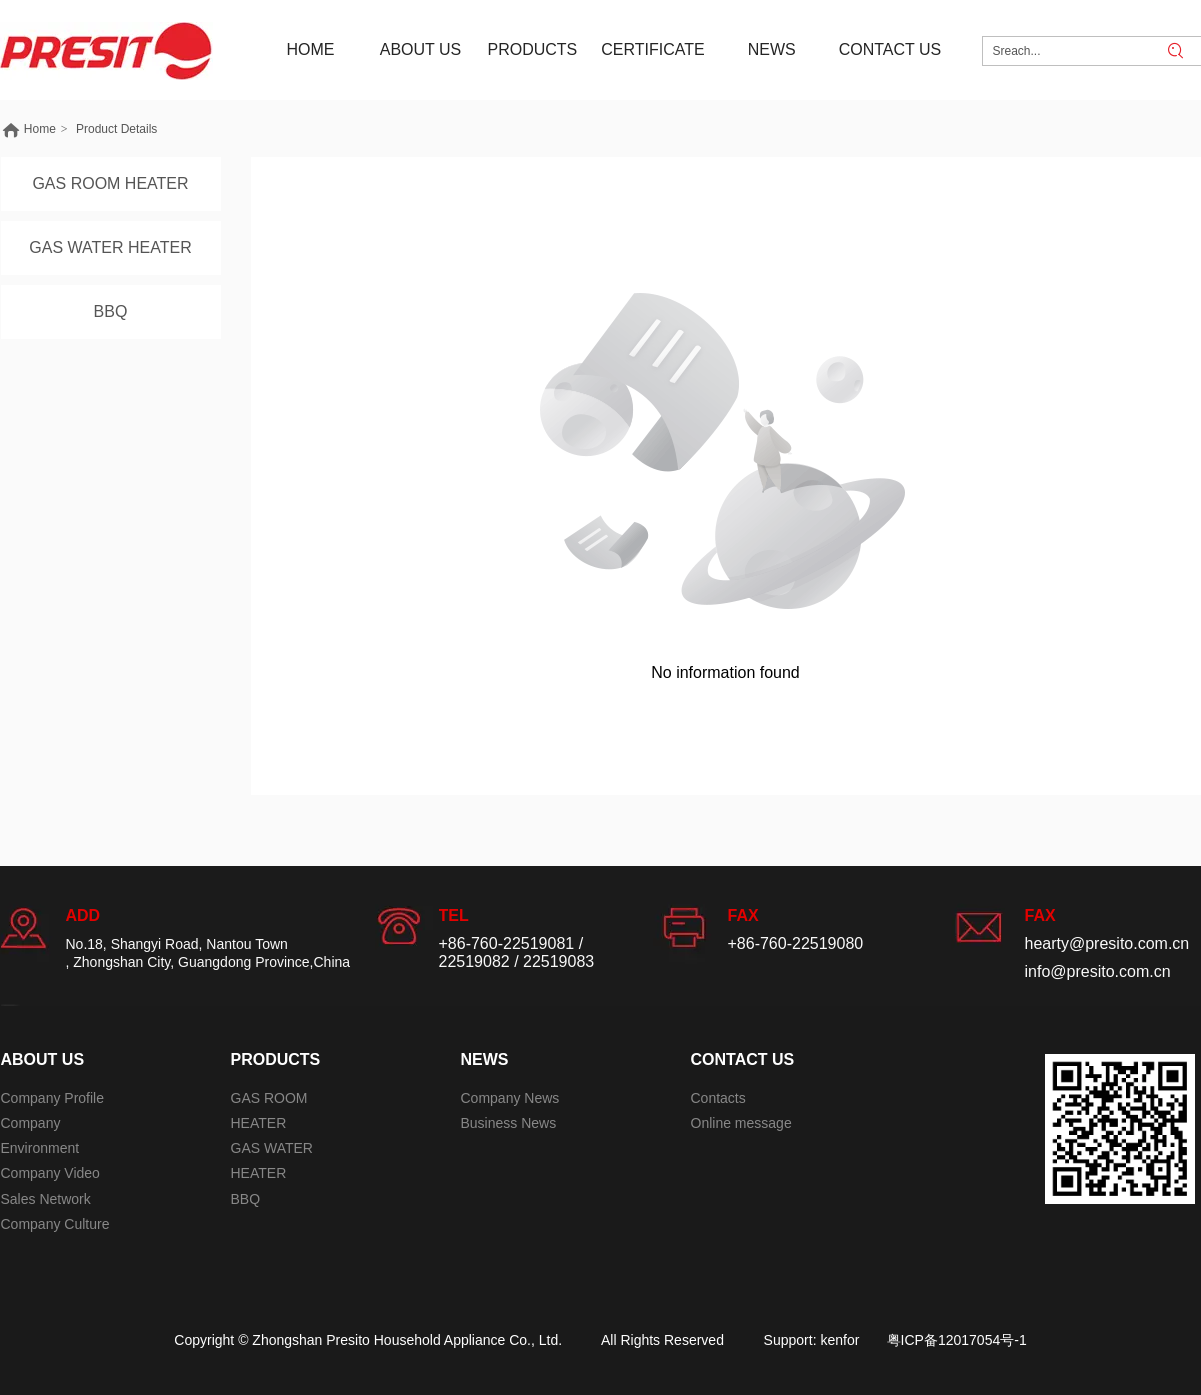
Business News (509, 1123)
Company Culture (55, 1224)
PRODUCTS (276, 1059)
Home (40, 129)
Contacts (718, 1098)
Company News (510, 1098)
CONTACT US (743, 1059)
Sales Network (46, 1199)
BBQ (246, 1199)
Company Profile (53, 1098)
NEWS (485, 1059)
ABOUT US (43, 1059)
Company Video (50, 1173)
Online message (741, 1123)
